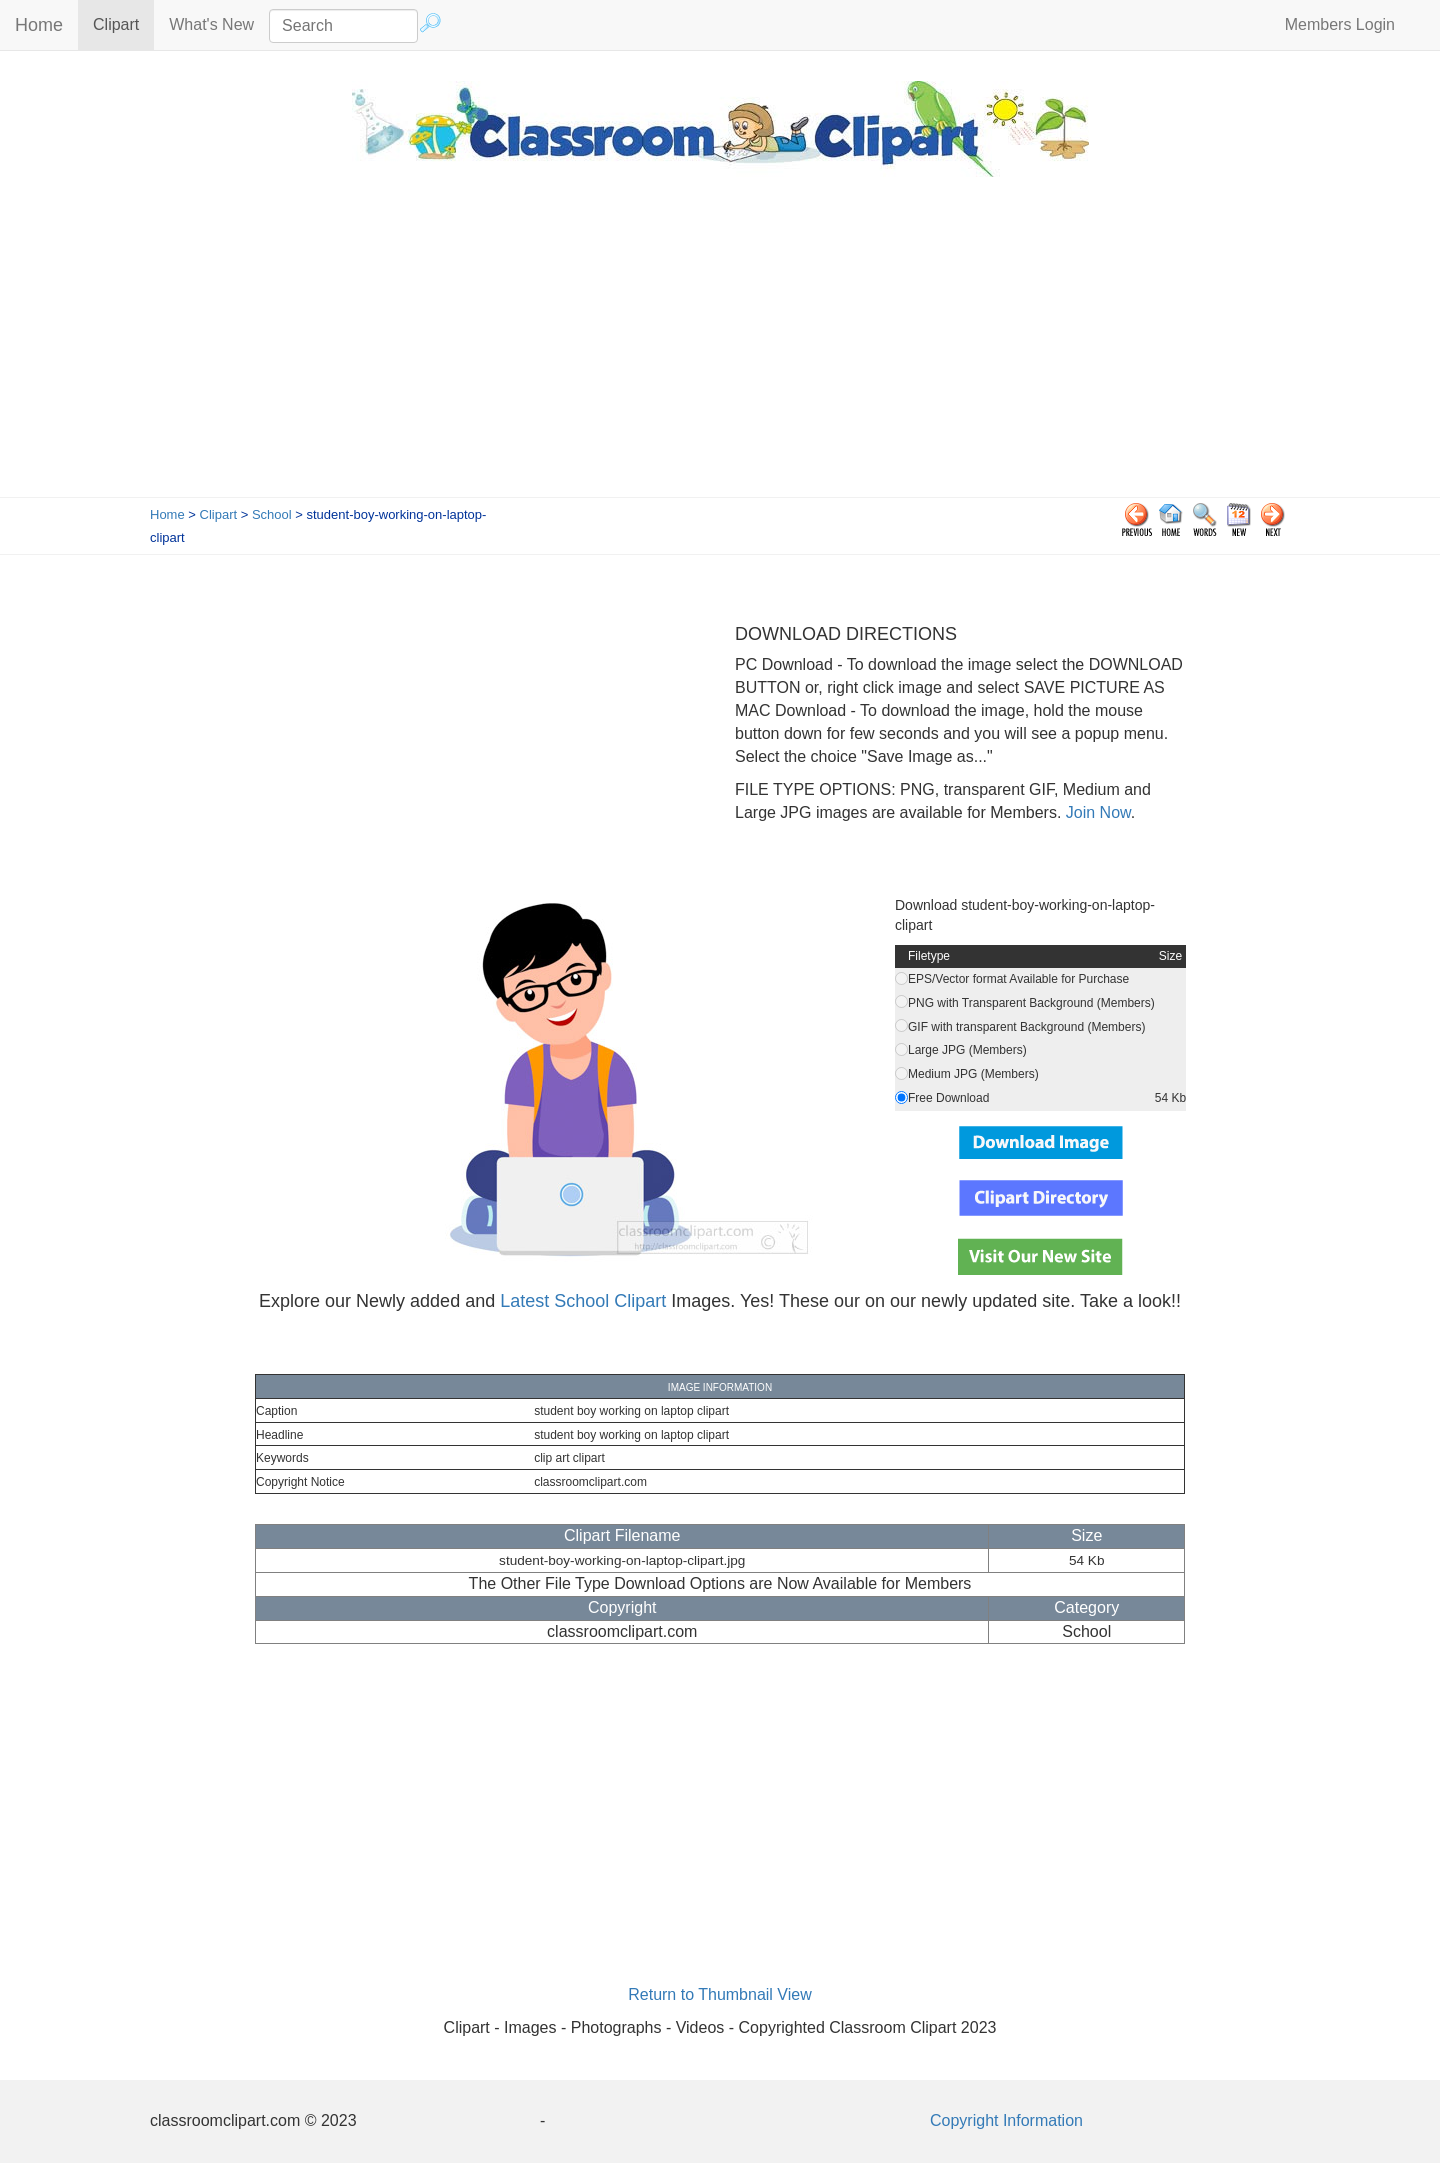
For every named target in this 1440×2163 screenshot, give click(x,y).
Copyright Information (1006, 2120)
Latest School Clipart (583, 1301)
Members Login (1340, 24)
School (272, 514)
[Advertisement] (720, 347)
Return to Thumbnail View (720, 1994)
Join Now (1095, 812)
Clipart (123, 23)
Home (39, 25)
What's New (211, 24)
